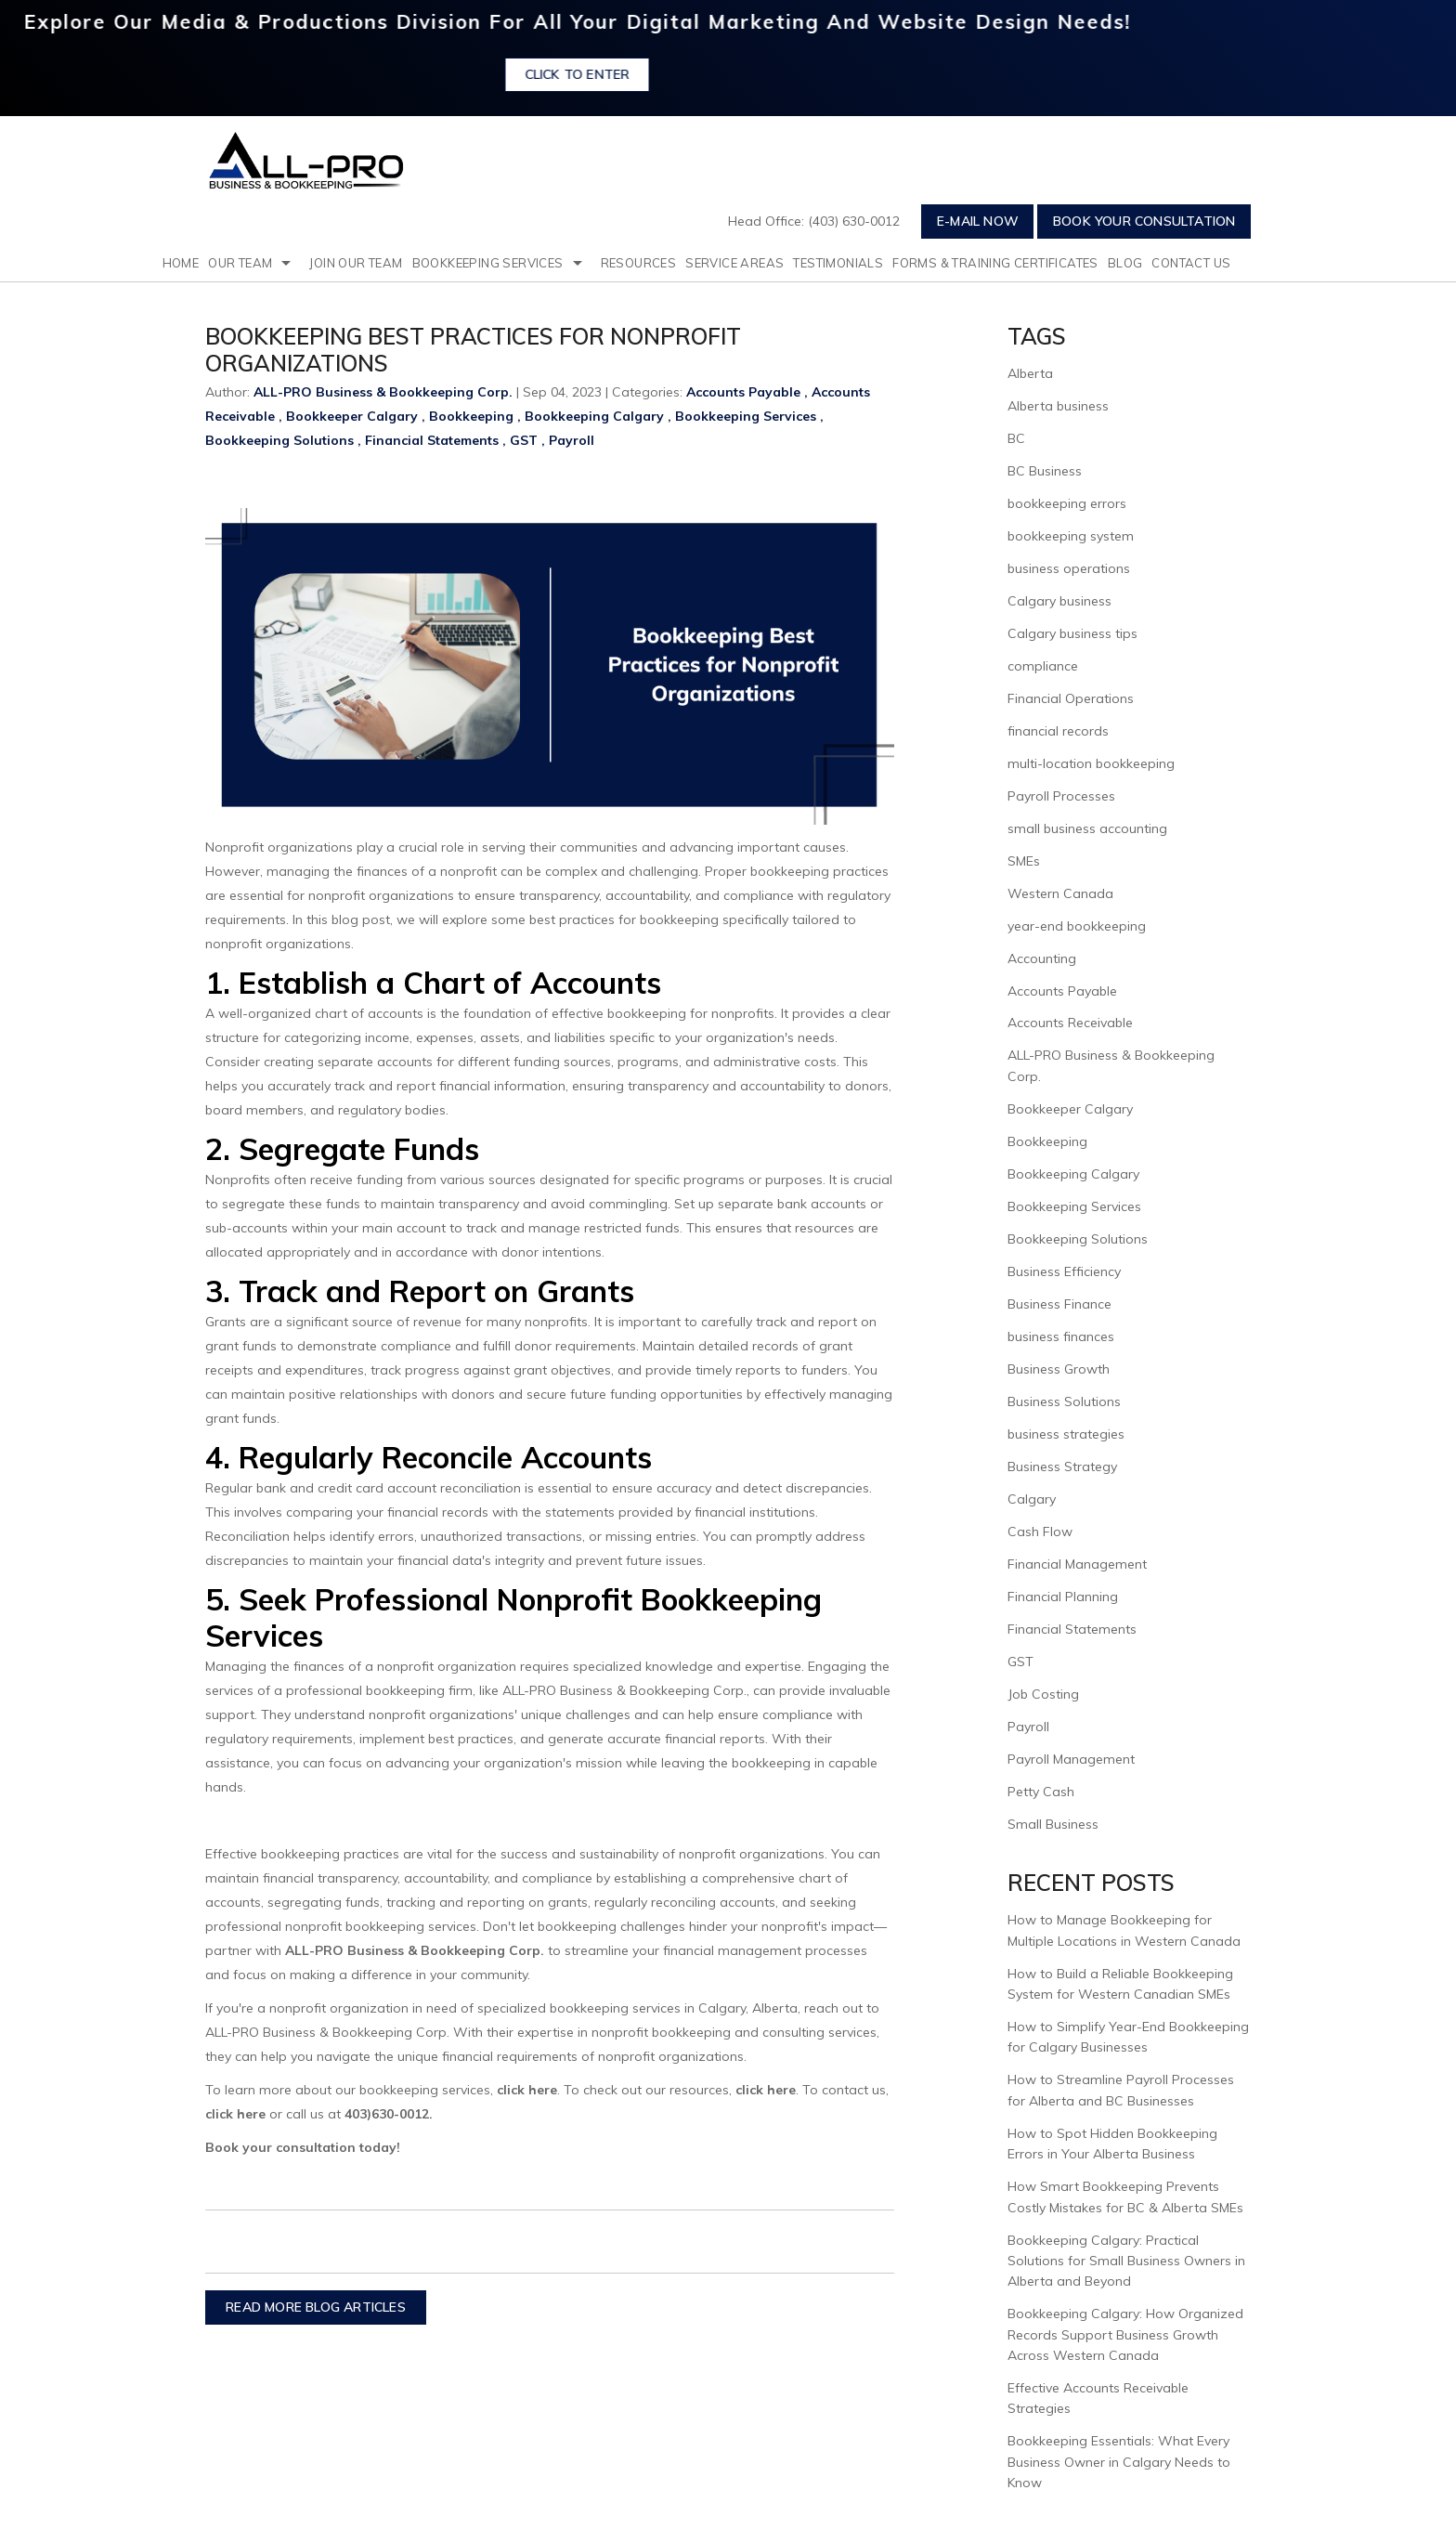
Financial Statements (432, 440)
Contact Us (1190, 262)
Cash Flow (1040, 1531)
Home (181, 262)
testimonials (838, 262)
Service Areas (734, 262)
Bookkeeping (471, 416)
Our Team (240, 262)
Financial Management (1077, 1564)
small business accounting (1087, 828)
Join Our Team (355, 262)
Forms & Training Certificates (995, 262)
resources (639, 262)
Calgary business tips (1073, 633)
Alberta (1030, 373)
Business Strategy (1062, 1466)
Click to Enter (625, 74)
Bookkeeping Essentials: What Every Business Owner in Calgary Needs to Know (1119, 2461)
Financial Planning (1063, 1596)
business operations (1069, 568)
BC (1016, 438)
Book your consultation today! (302, 2147)
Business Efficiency (1064, 1271)
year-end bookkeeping (1077, 926)
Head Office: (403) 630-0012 (814, 221)
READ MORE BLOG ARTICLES (316, 2307)
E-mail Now (978, 221)
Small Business (1053, 1824)
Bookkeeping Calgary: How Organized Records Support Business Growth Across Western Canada (1125, 2334)
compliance (1043, 666)
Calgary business (1060, 601)
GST (524, 440)
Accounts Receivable (1070, 1022)
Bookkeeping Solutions (279, 440)
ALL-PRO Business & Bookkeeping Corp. (414, 1950)
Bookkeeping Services (488, 262)
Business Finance (1060, 1304)
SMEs (1024, 861)
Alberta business (1058, 406)
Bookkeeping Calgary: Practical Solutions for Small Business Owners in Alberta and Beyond (1126, 2261)
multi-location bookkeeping (1091, 763)
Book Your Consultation (1144, 221)
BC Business (1045, 471)
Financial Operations (1071, 698)
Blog (1125, 262)
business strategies (1066, 1434)
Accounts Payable (743, 392)
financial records (1058, 731)
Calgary (1032, 1499)
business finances (1061, 1336)
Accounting (1042, 958)
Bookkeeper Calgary (352, 416)
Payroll (571, 440)
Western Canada (1060, 893)
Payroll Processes (1061, 796)
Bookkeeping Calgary (594, 416)
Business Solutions (1064, 1401)
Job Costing (1043, 1694)
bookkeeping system (1071, 536)
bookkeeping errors (1067, 503)
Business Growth (1059, 1369)
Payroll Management (1071, 1759)
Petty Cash (1041, 1791)
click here (525, 2089)
